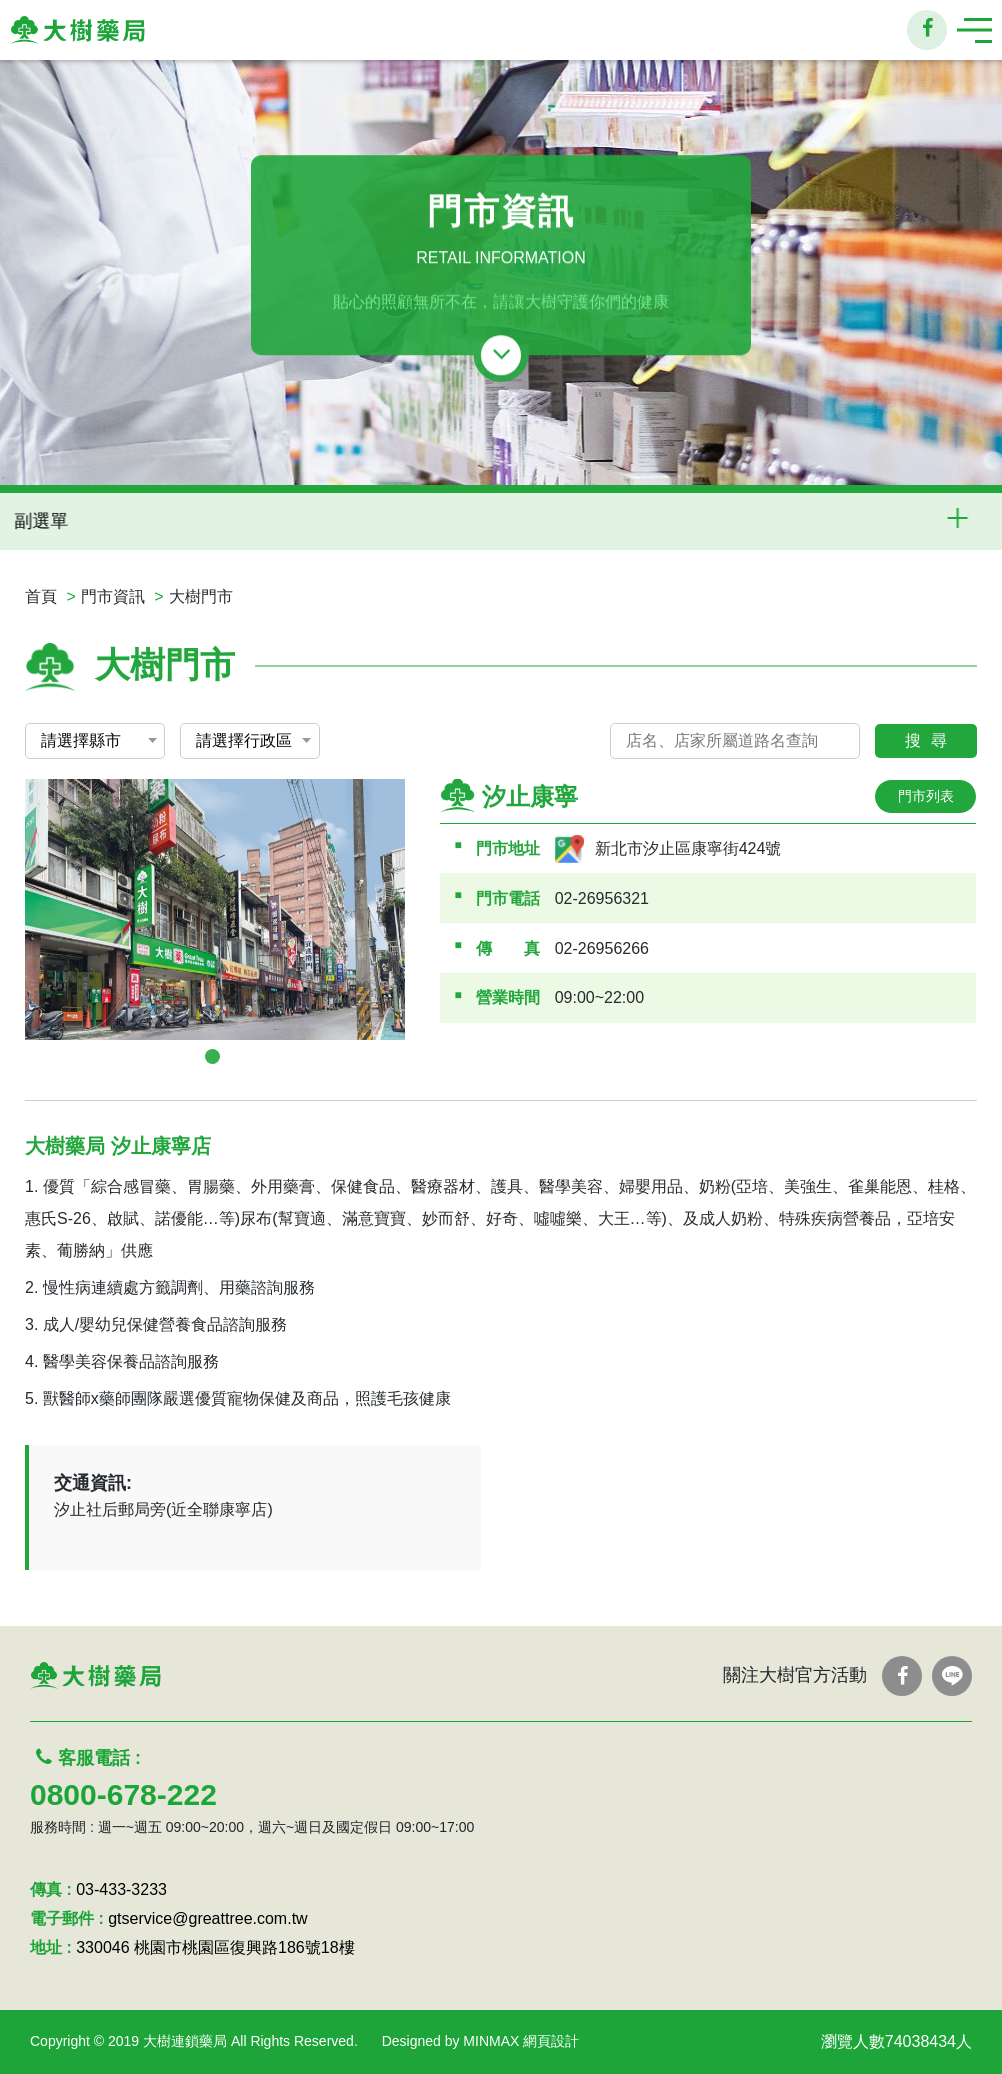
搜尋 (931, 740)
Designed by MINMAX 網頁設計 (481, 2041)
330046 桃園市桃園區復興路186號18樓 (215, 1947)
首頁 (41, 596)
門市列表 (926, 796)
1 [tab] (212, 1056)
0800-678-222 (123, 1794)
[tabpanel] (215, 909)
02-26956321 (602, 898)
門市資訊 (113, 596)
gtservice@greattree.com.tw (207, 1918)
